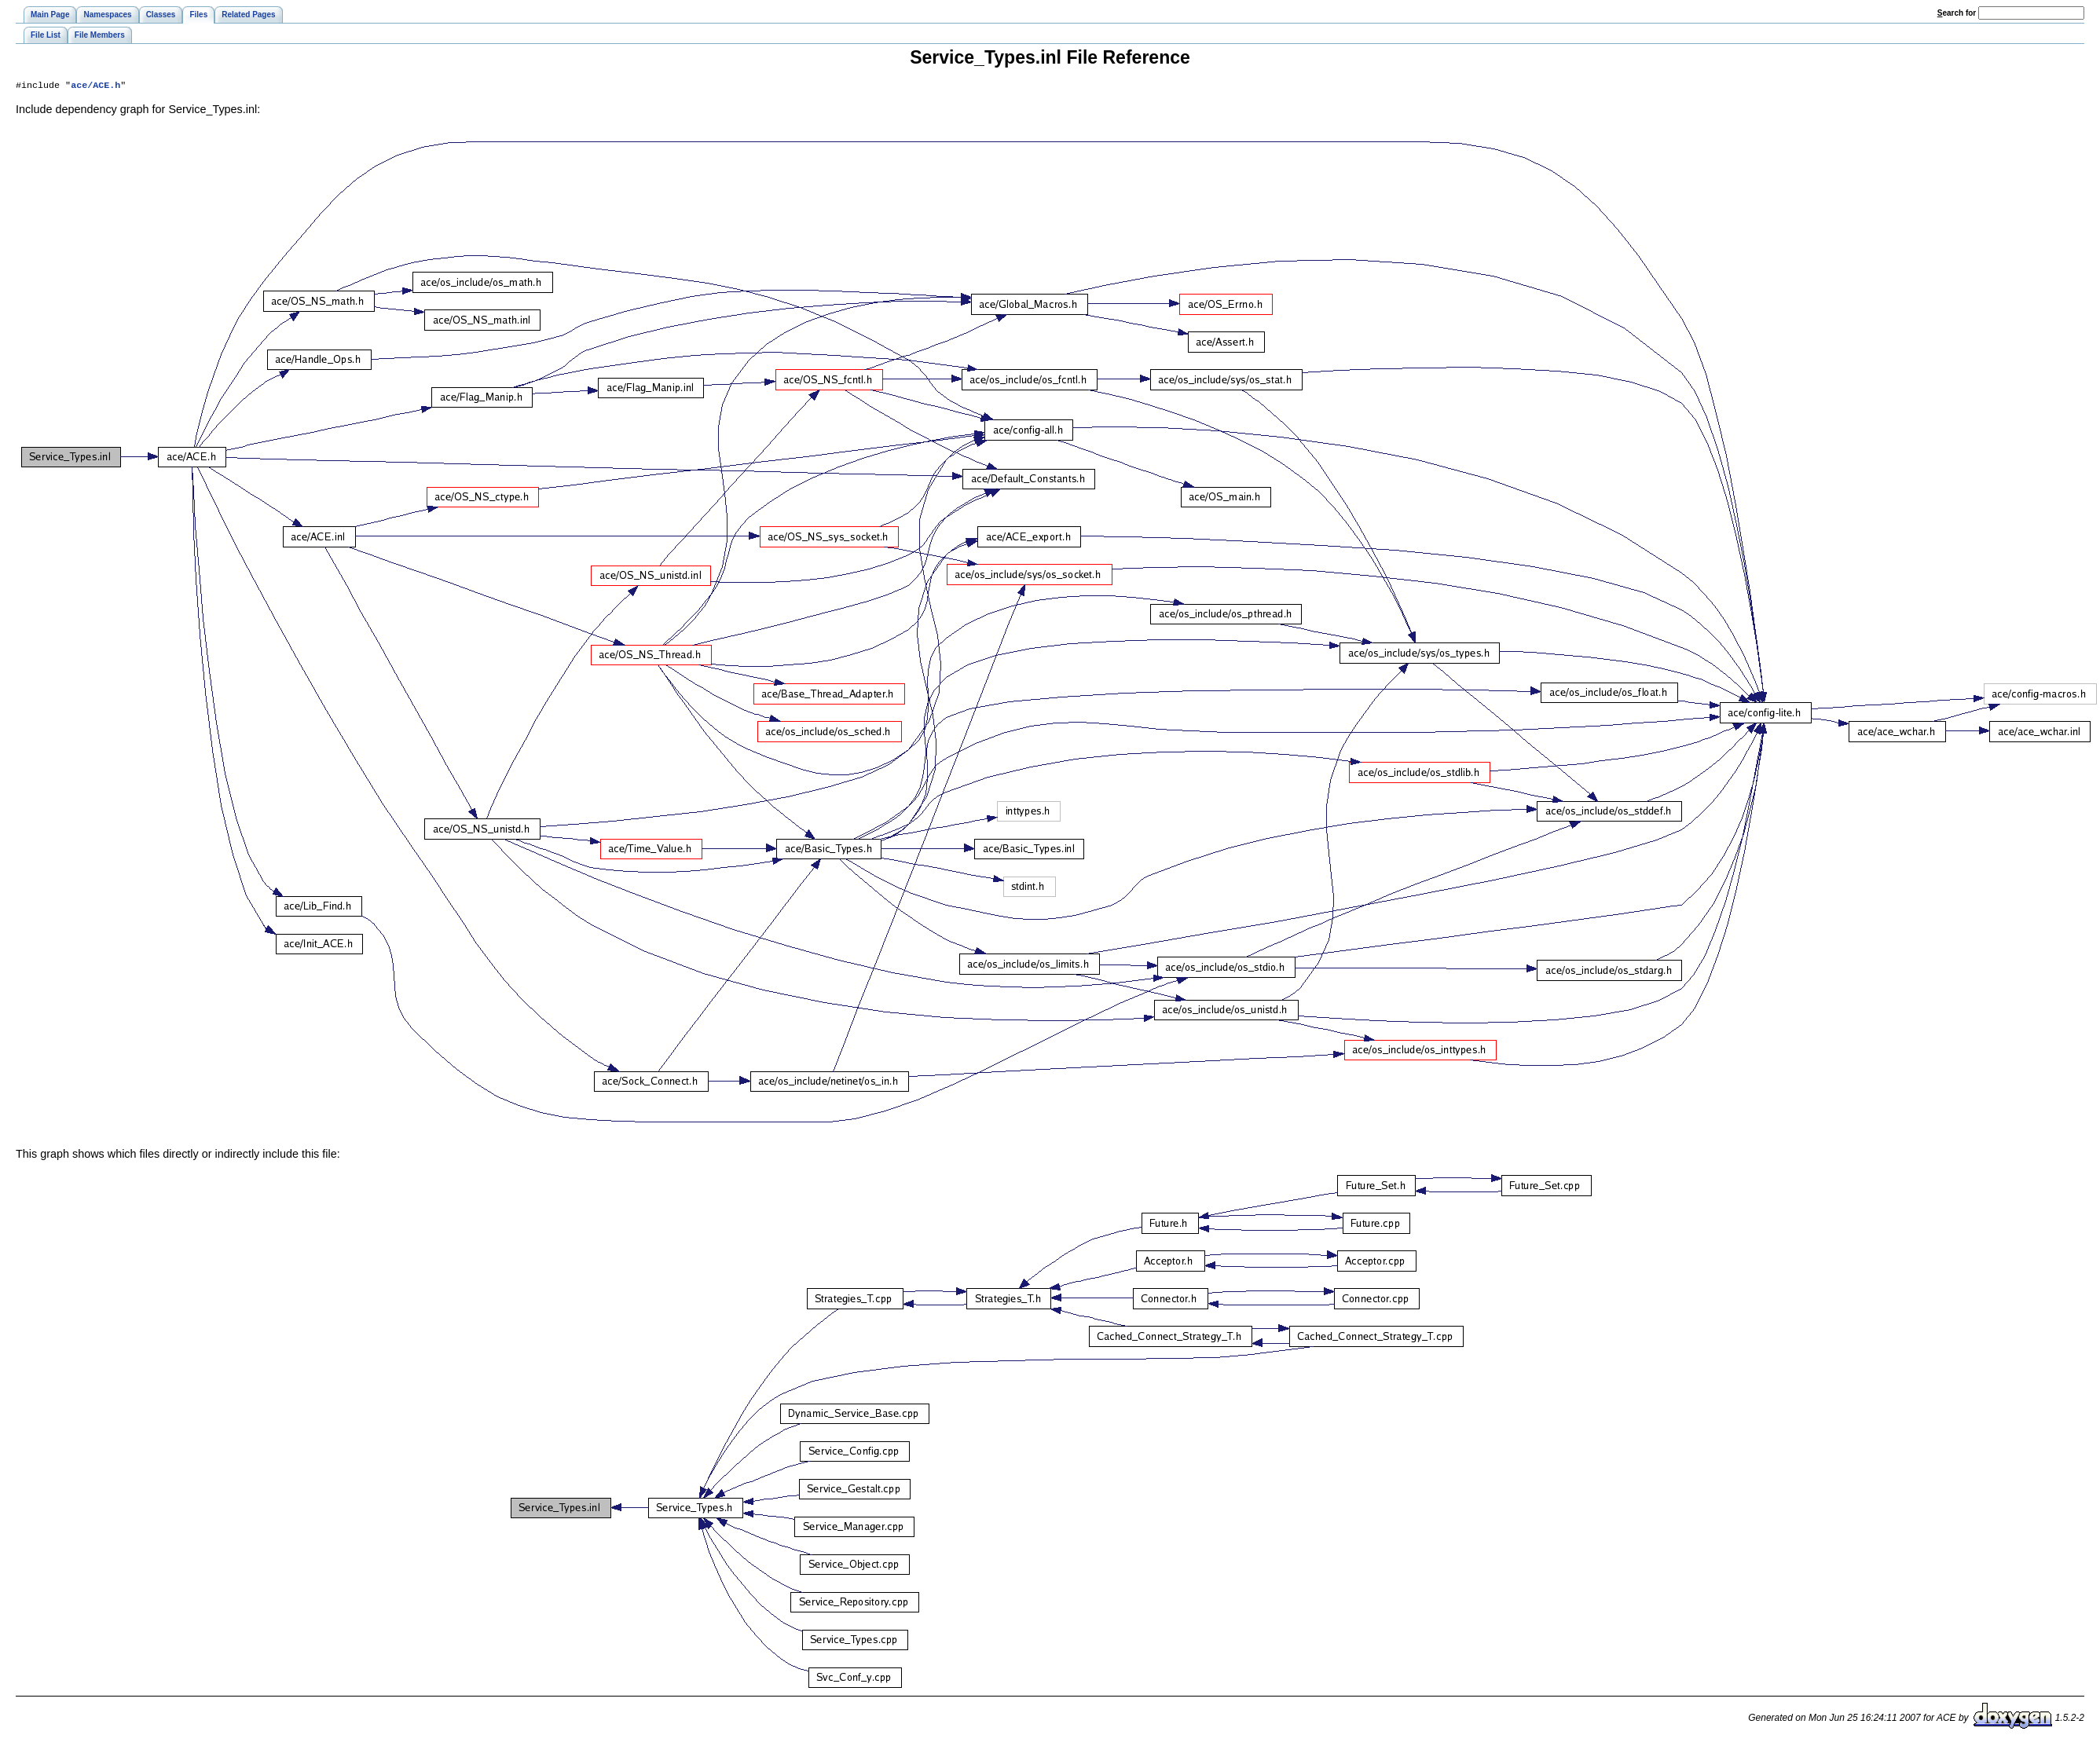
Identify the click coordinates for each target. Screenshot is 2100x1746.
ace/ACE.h (95, 86)
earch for (1956, 13)
